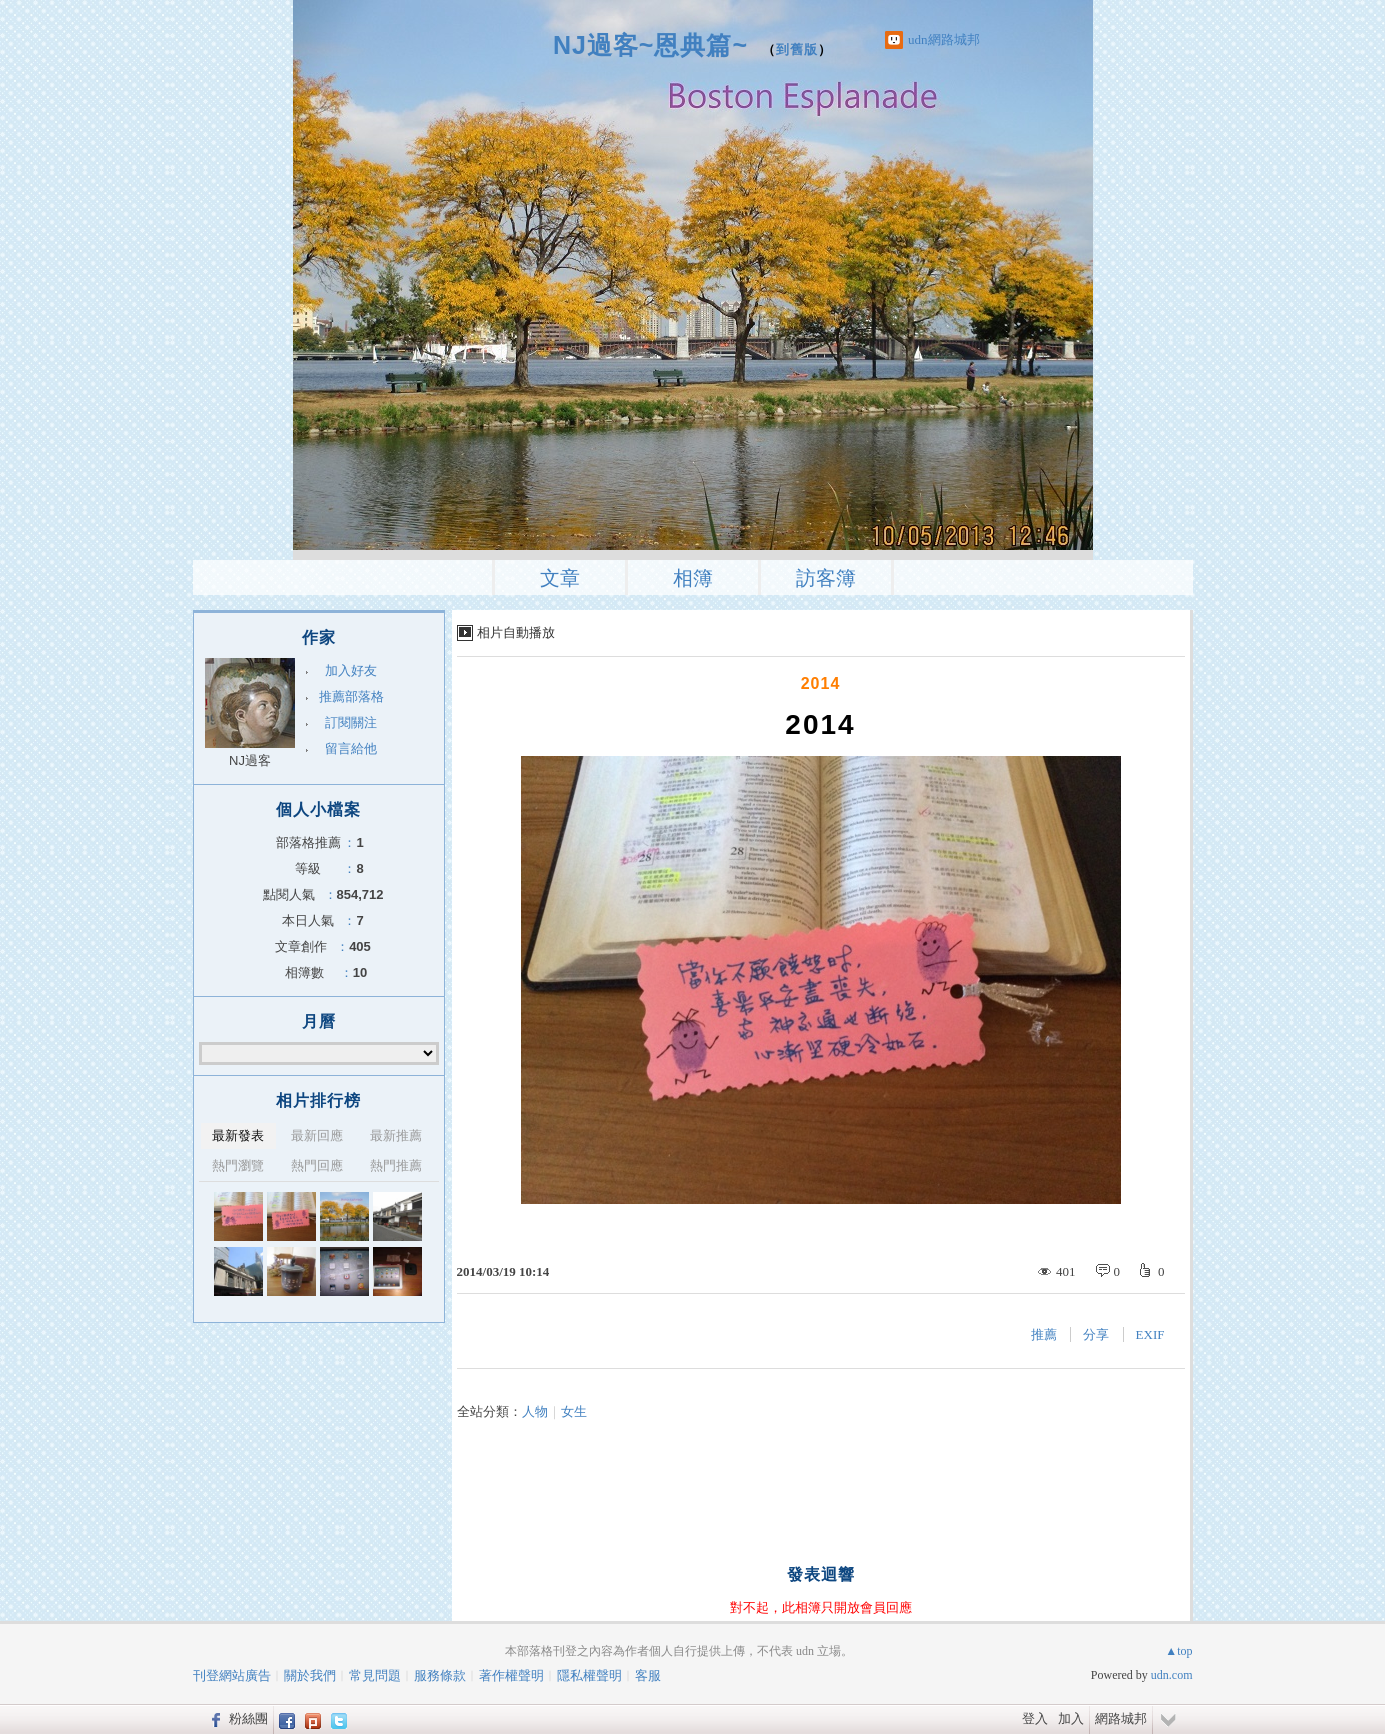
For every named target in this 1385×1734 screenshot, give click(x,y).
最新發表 (238, 1135)
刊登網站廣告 (232, 1675)
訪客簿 (826, 578)
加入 (1071, 1718)
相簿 (693, 578)
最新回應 (317, 1135)
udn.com (1172, 1675)
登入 (1035, 1718)
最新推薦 (396, 1135)
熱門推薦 (396, 1165)
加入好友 (351, 670)
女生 (574, 1411)
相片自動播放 (516, 632)
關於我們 (310, 1675)
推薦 (1044, 1334)
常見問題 (375, 1675)
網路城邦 (1121, 1718)
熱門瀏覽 (238, 1165)
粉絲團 (248, 1718)
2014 (821, 683)
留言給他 (351, 748)
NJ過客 (250, 760)
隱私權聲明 (589, 1675)
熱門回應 (317, 1165)
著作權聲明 (511, 1675)
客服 (648, 1675)
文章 (560, 578)
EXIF (1150, 1334)
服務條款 (440, 1675)
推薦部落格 (351, 696)
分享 (1096, 1334)
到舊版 (797, 49)
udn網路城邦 (944, 39)
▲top (1178, 1651)
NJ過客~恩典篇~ (650, 45)
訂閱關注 (351, 722)
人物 (535, 1411)
